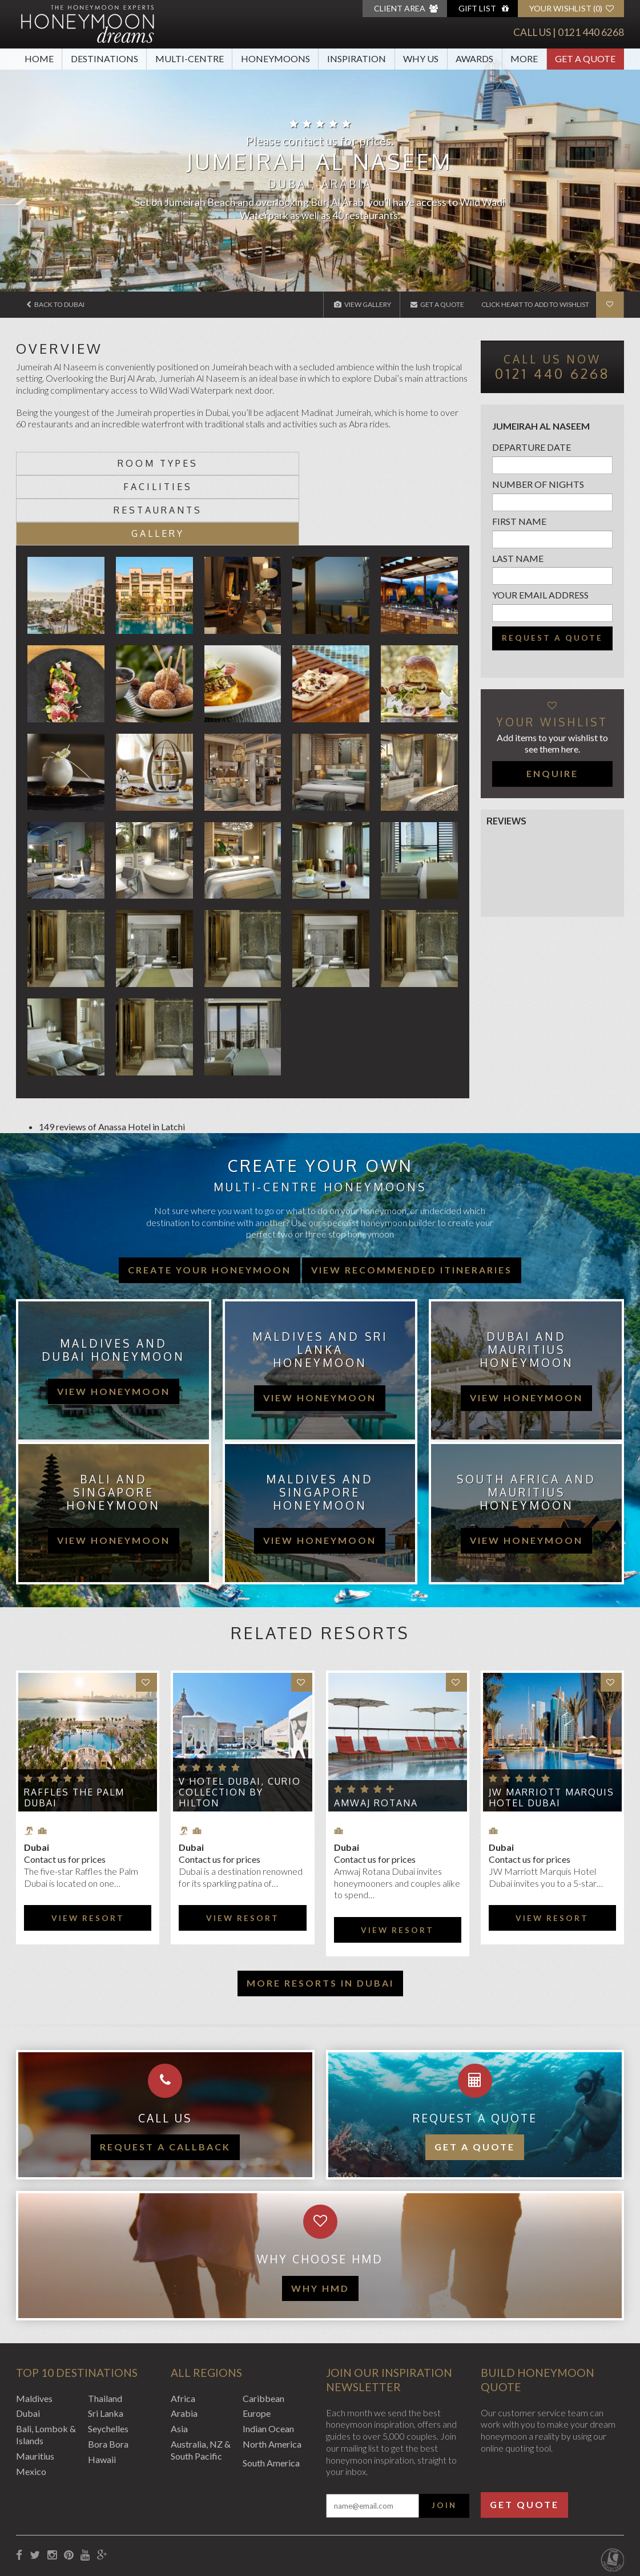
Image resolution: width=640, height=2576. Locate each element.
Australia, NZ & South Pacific (201, 2379)
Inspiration (356, 58)
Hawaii (102, 2388)
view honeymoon (113, 1320)
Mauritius (35, 2385)
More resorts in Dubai (320, 1912)
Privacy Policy (131, 2515)
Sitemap (281, 2515)
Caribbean (263, 2327)
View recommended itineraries (411, 1199)
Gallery (412, 463)
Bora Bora (108, 2373)
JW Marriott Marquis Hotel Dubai (551, 1727)
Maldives (34, 2327)
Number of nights (538, 484)
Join (444, 2435)
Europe (257, 2343)
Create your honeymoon (209, 1199)
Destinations (104, 58)
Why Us (420, 58)
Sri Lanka (105, 2343)
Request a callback (165, 2076)
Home (39, 58)
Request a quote (552, 637)
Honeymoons (275, 58)
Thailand (105, 2327)
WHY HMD (320, 2217)
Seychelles (108, 2358)
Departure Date (531, 447)
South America (271, 2392)
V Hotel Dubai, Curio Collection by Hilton (240, 1721)
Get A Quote (585, 58)
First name (519, 521)
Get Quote (524, 2434)
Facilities (185, 463)
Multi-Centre (189, 58)
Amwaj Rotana (376, 1732)
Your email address (540, 594)
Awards (474, 58)
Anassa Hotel (124, 1055)
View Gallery (362, 304)
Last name (518, 558)
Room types (73, 463)
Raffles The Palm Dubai (74, 1727)
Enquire (552, 773)
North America (272, 2373)
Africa (183, 2327)
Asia (179, 2358)
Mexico (31, 2400)
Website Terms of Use (212, 2515)
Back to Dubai (56, 304)
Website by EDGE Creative (570, 2515)
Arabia (184, 2343)
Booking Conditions (55, 2515)
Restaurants (299, 463)
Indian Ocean (268, 2358)
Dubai (28, 2343)
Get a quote (474, 2076)
